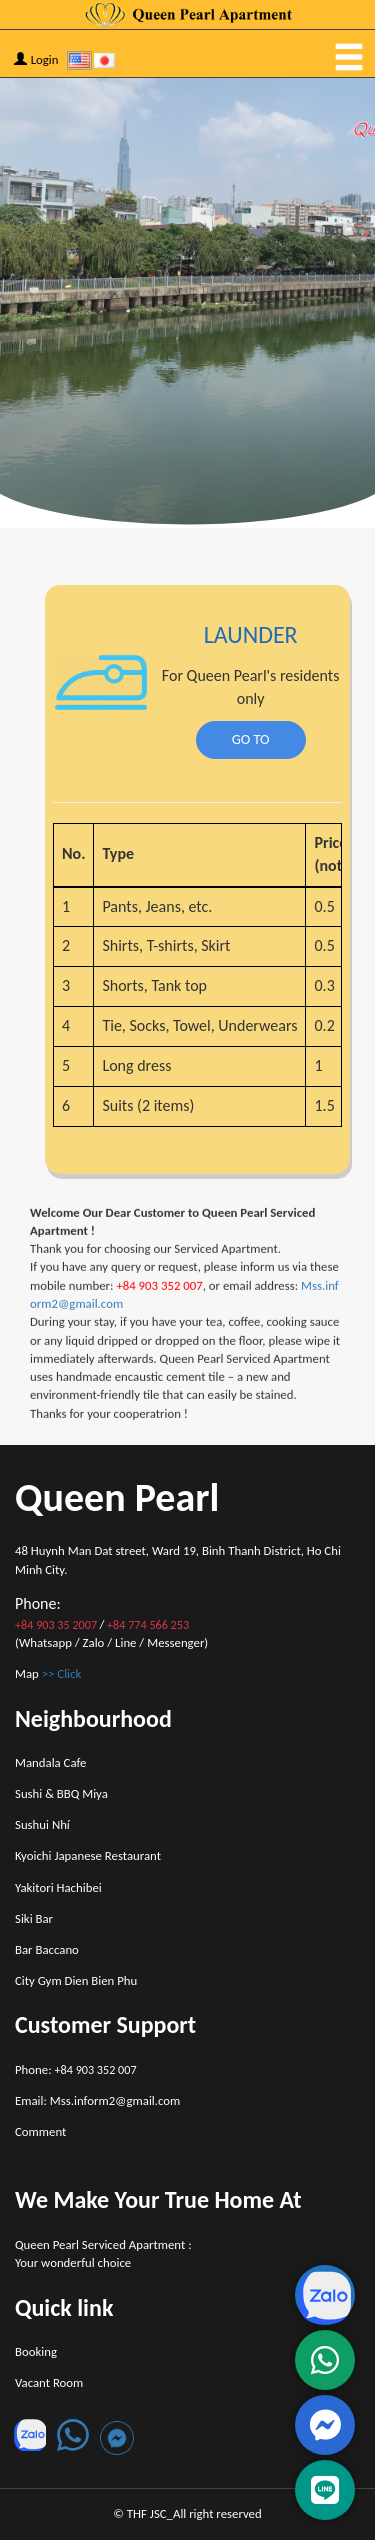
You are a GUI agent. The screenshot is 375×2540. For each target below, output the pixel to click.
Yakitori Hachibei (58, 1887)
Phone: (76, 2069)
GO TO (236, 739)
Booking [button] (36, 2351)
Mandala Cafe (50, 1762)
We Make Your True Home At (158, 2199)
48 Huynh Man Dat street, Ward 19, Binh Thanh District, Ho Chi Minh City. (178, 1559)
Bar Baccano (47, 1949)
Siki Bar (34, 1918)
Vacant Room (49, 2382)
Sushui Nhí (42, 1824)
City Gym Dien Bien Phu (76, 1980)
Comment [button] (40, 2131)
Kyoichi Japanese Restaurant (88, 1855)
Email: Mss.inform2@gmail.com (97, 2100)
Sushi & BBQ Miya (61, 1793)
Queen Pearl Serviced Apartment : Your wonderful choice (103, 2253)
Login (36, 59)
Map (48, 1673)
